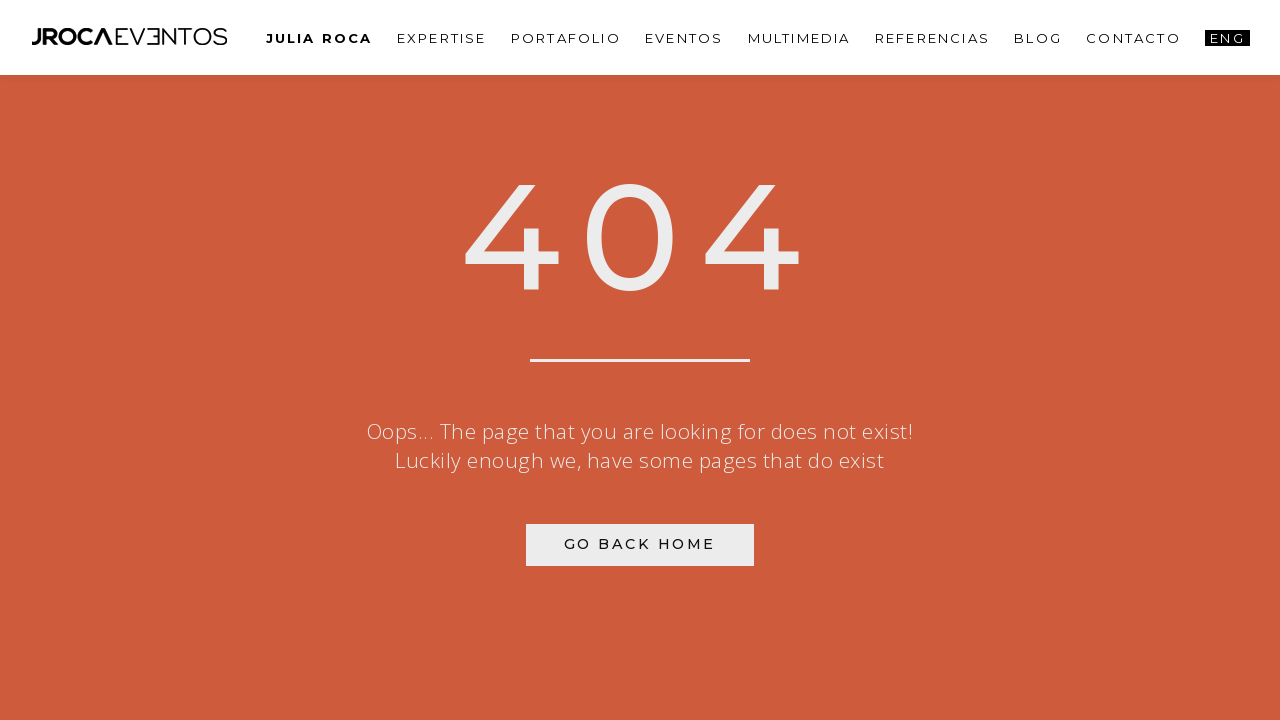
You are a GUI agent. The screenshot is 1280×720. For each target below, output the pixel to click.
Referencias (932, 38)
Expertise (442, 38)
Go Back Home (640, 544)
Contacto (1133, 38)
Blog (1038, 38)
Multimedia (799, 38)
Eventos (684, 38)
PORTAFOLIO (566, 38)
